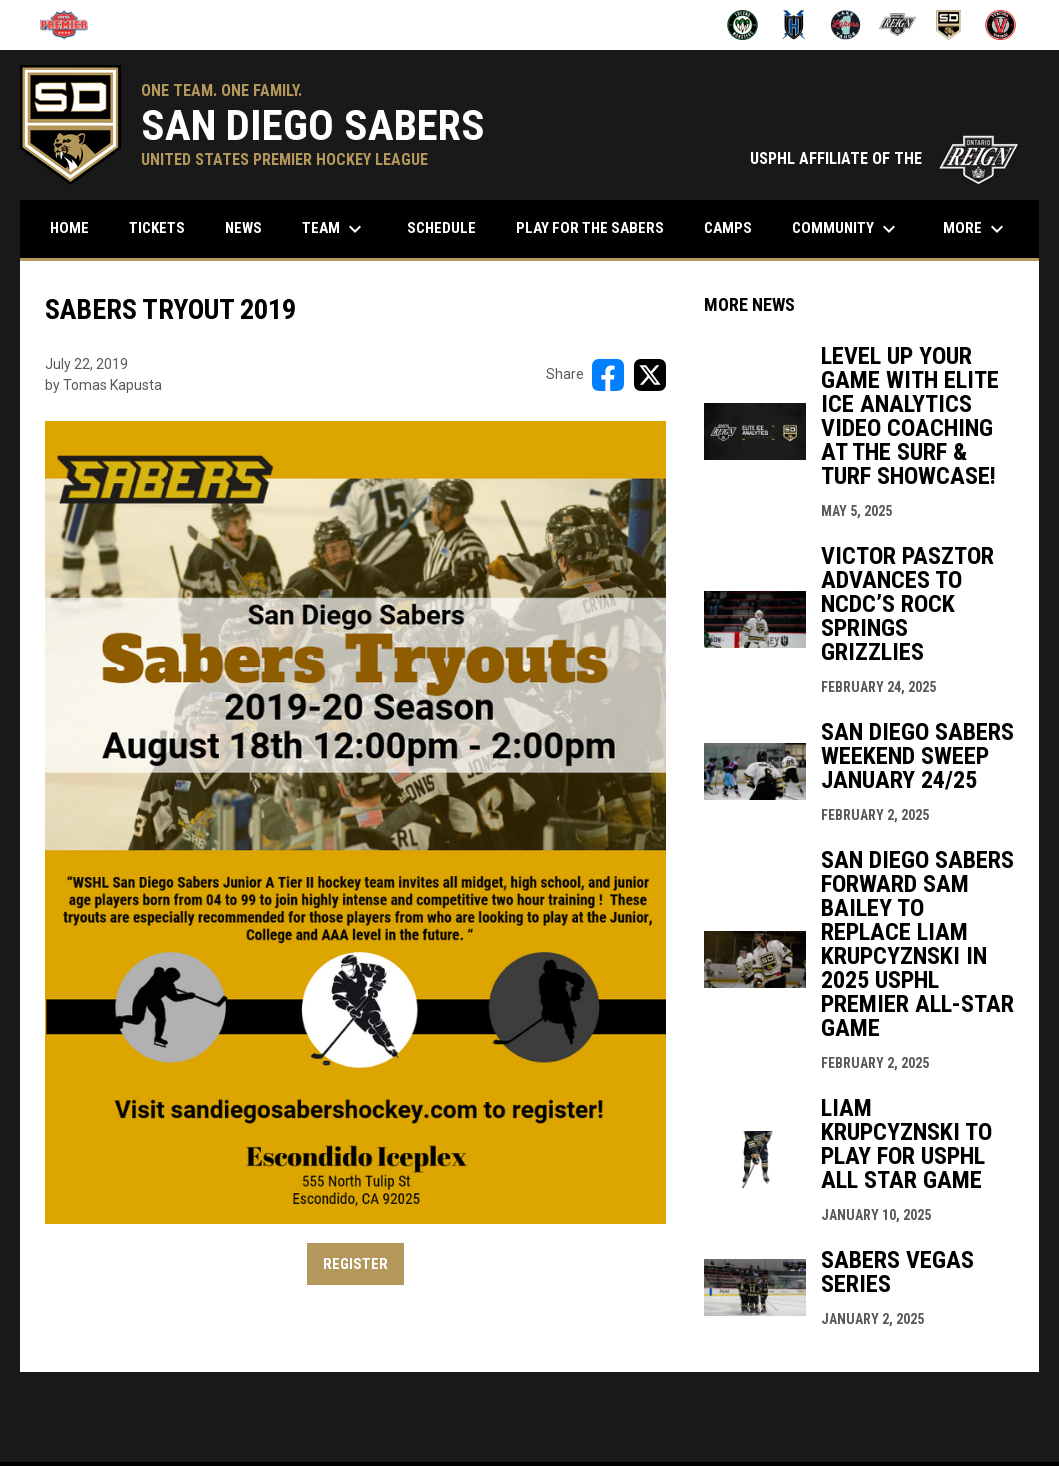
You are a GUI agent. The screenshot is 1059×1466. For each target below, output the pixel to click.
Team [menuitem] (334, 229)
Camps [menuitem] (728, 228)
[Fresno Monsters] (742, 25)
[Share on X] (650, 375)
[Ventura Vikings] (1000, 25)
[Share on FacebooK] (608, 375)
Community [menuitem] (846, 229)
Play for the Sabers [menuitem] (590, 228)
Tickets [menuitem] (157, 228)
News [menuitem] (243, 228)
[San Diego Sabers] (949, 25)
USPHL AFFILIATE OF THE (884, 158)
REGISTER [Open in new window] (355, 1264)
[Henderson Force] (794, 25)
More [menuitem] (976, 229)
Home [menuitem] (69, 228)
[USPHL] (71, 25)
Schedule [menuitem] (449, 227)
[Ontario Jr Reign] (897, 25)
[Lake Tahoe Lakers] (845, 25)
